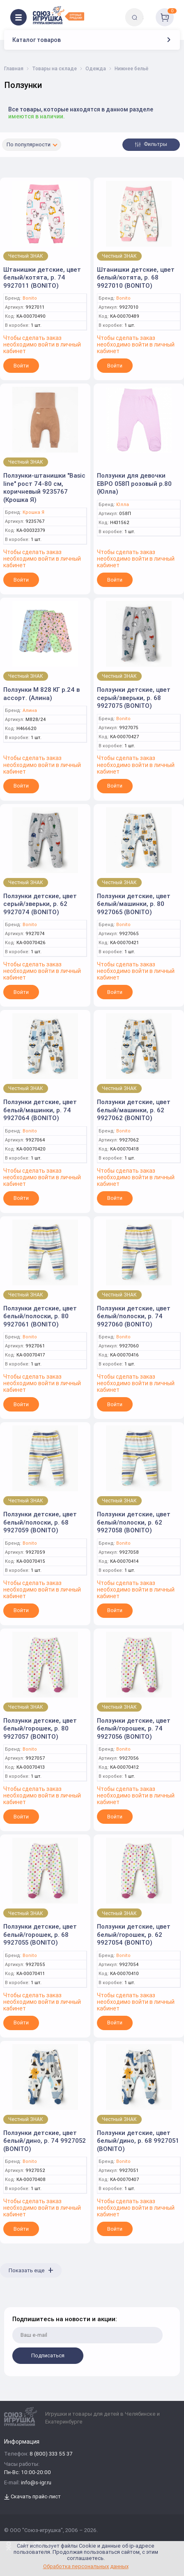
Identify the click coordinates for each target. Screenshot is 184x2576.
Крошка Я (33, 512)
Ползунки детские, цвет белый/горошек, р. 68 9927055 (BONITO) (40, 1934)
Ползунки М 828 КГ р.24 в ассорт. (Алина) (41, 694)
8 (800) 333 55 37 (51, 2454)
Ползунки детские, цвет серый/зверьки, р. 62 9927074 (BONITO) (40, 904)
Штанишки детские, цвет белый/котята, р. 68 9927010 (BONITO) (136, 277)
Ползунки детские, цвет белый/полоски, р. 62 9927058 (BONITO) (133, 1522)
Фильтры (151, 144)
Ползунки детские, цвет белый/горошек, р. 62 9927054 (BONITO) (133, 1934)
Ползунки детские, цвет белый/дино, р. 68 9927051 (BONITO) (138, 2141)
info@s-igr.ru (36, 2483)
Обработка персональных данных (86, 2566)
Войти (21, 365)
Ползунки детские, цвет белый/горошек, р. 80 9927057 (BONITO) (40, 1728)
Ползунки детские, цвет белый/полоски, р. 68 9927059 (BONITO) (40, 1522)
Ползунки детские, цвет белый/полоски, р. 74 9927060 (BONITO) (133, 1316)
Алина (30, 710)
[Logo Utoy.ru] (58, 15)
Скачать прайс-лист (32, 2497)
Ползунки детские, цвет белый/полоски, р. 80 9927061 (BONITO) (40, 1316)
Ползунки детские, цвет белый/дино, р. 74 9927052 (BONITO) (44, 2141)
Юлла (122, 504)
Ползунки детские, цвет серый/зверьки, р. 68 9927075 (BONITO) (133, 697)
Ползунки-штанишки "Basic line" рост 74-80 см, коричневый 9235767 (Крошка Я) (44, 487)
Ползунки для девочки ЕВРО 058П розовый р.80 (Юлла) (134, 483)
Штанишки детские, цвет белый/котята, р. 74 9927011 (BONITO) (42, 277)
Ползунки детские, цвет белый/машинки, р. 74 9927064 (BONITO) (40, 1110)
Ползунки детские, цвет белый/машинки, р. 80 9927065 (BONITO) (133, 904)
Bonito (30, 298)
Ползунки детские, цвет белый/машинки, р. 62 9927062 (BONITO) (133, 1110)
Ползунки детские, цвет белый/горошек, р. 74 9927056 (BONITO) (133, 1728)
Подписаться (47, 2355)
